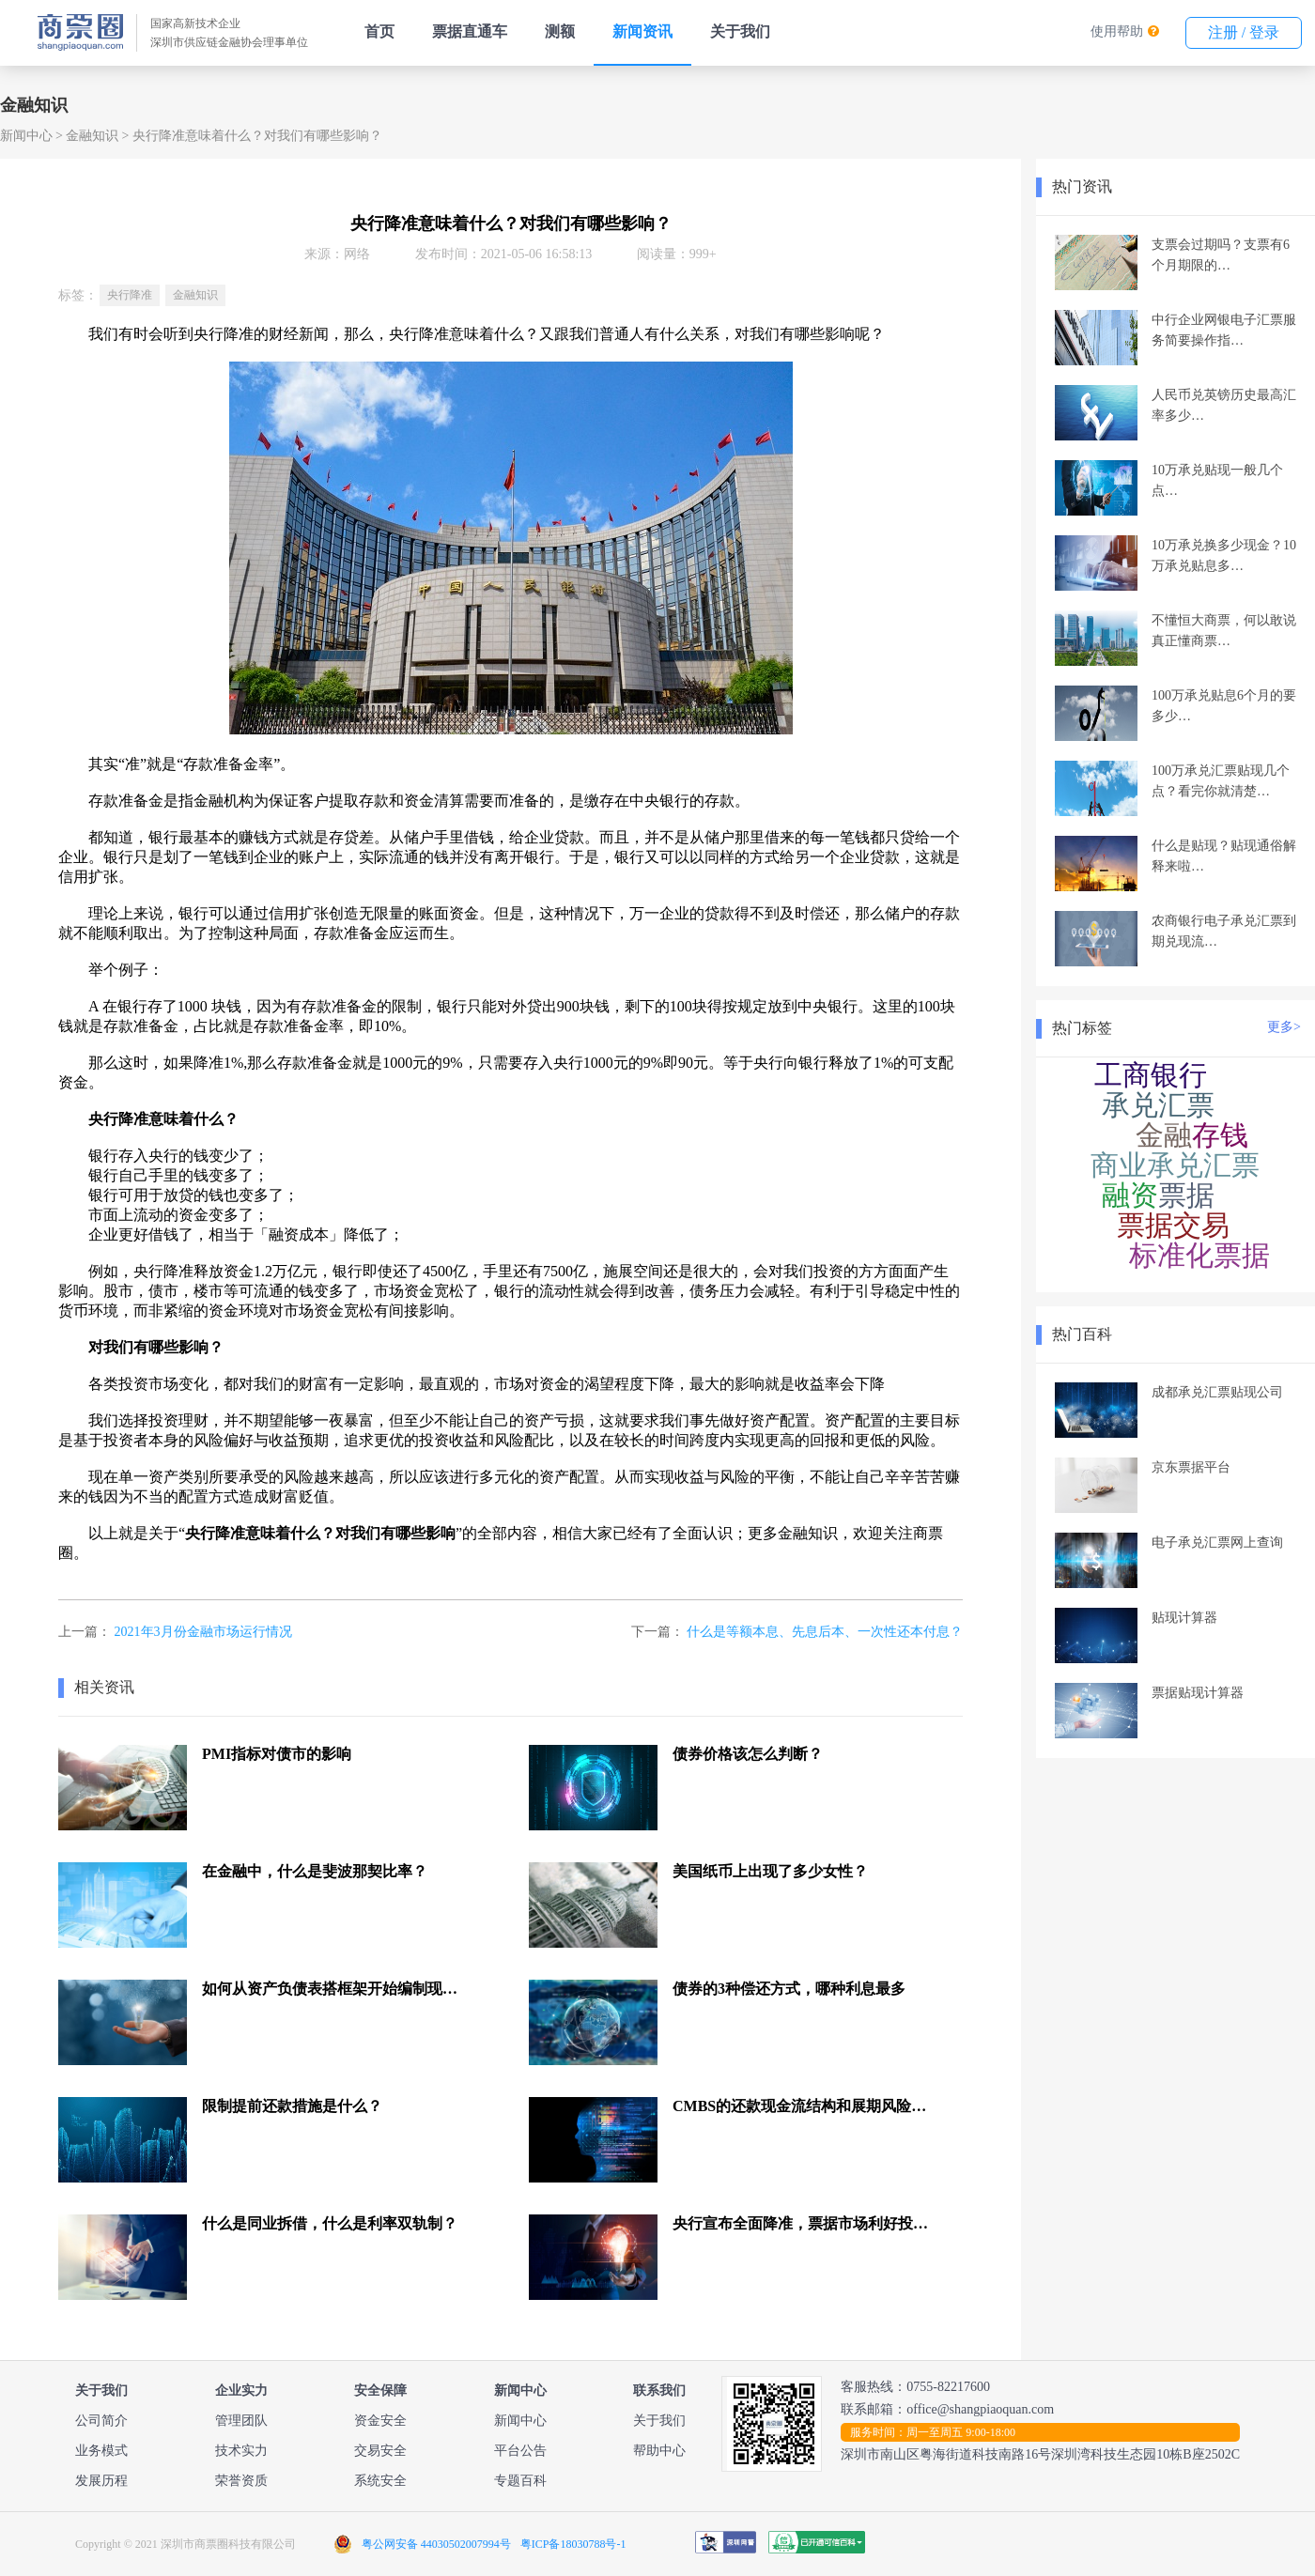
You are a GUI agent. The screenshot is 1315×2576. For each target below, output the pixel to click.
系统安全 (380, 2481)
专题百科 (520, 2481)
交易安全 (380, 2451)
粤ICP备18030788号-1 (573, 2544)
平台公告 (520, 2451)
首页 (379, 31)
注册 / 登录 (1243, 32)
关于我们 (740, 31)
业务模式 (101, 2451)
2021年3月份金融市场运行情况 (203, 1632)
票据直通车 (469, 31)
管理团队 (241, 2421)
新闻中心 (26, 136)
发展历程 (101, 2481)
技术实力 (241, 2451)
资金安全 (380, 2421)
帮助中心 (659, 2451)
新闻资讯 (642, 31)
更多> (1284, 1027)
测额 (560, 31)
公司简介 (101, 2421)
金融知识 (92, 136)
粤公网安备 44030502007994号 (436, 2544)
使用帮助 (1117, 31)
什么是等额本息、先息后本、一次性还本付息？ (825, 1632)
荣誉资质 (241, 2481)
